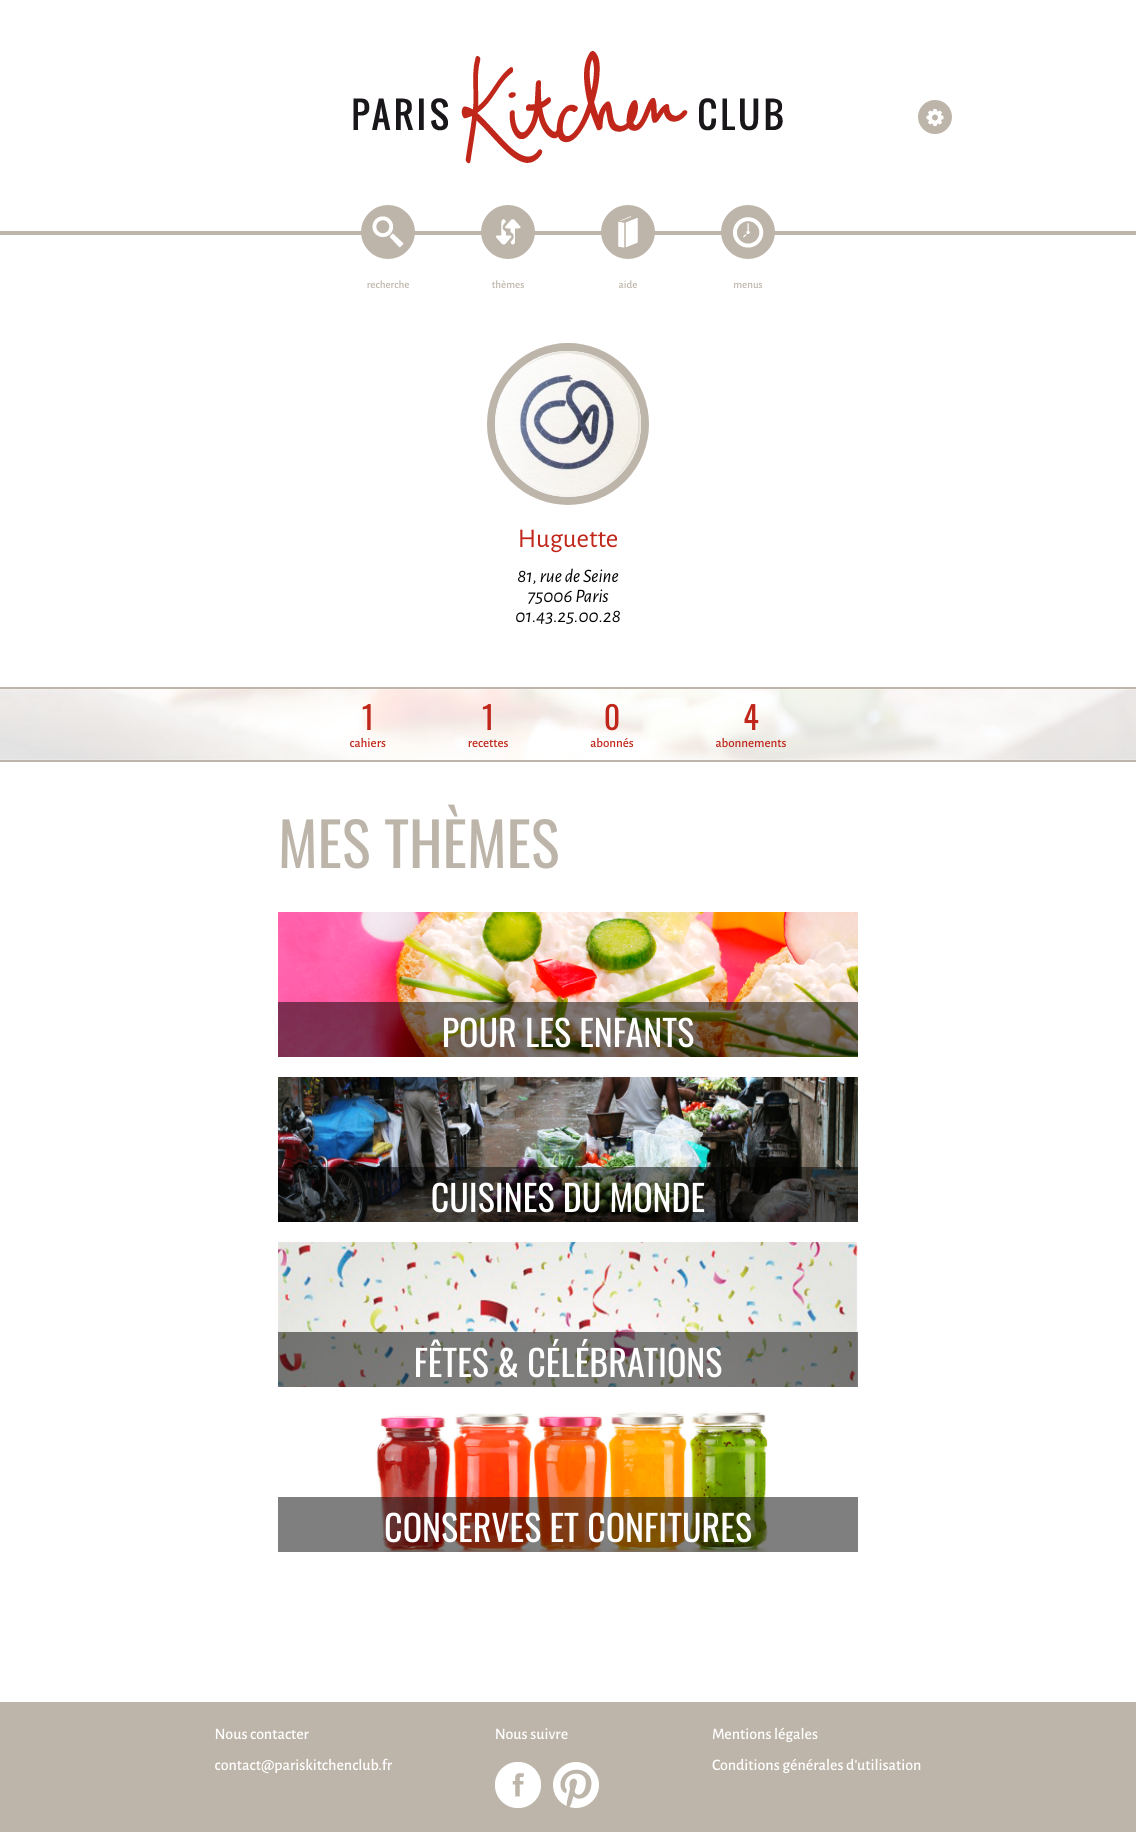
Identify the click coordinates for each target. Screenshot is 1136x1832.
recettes (488, 725)
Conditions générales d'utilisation (816, 1766)
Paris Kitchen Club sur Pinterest (576, 1785)
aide (628, 285)
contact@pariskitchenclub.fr (304, 1766)
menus (747, 285)
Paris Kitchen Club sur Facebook (518, 1785)
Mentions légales (765, 1735)
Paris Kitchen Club (568, 107)
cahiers (368, 725)
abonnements (750, 725)
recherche (388, 285)
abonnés (612, 725)
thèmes (508, 285)
